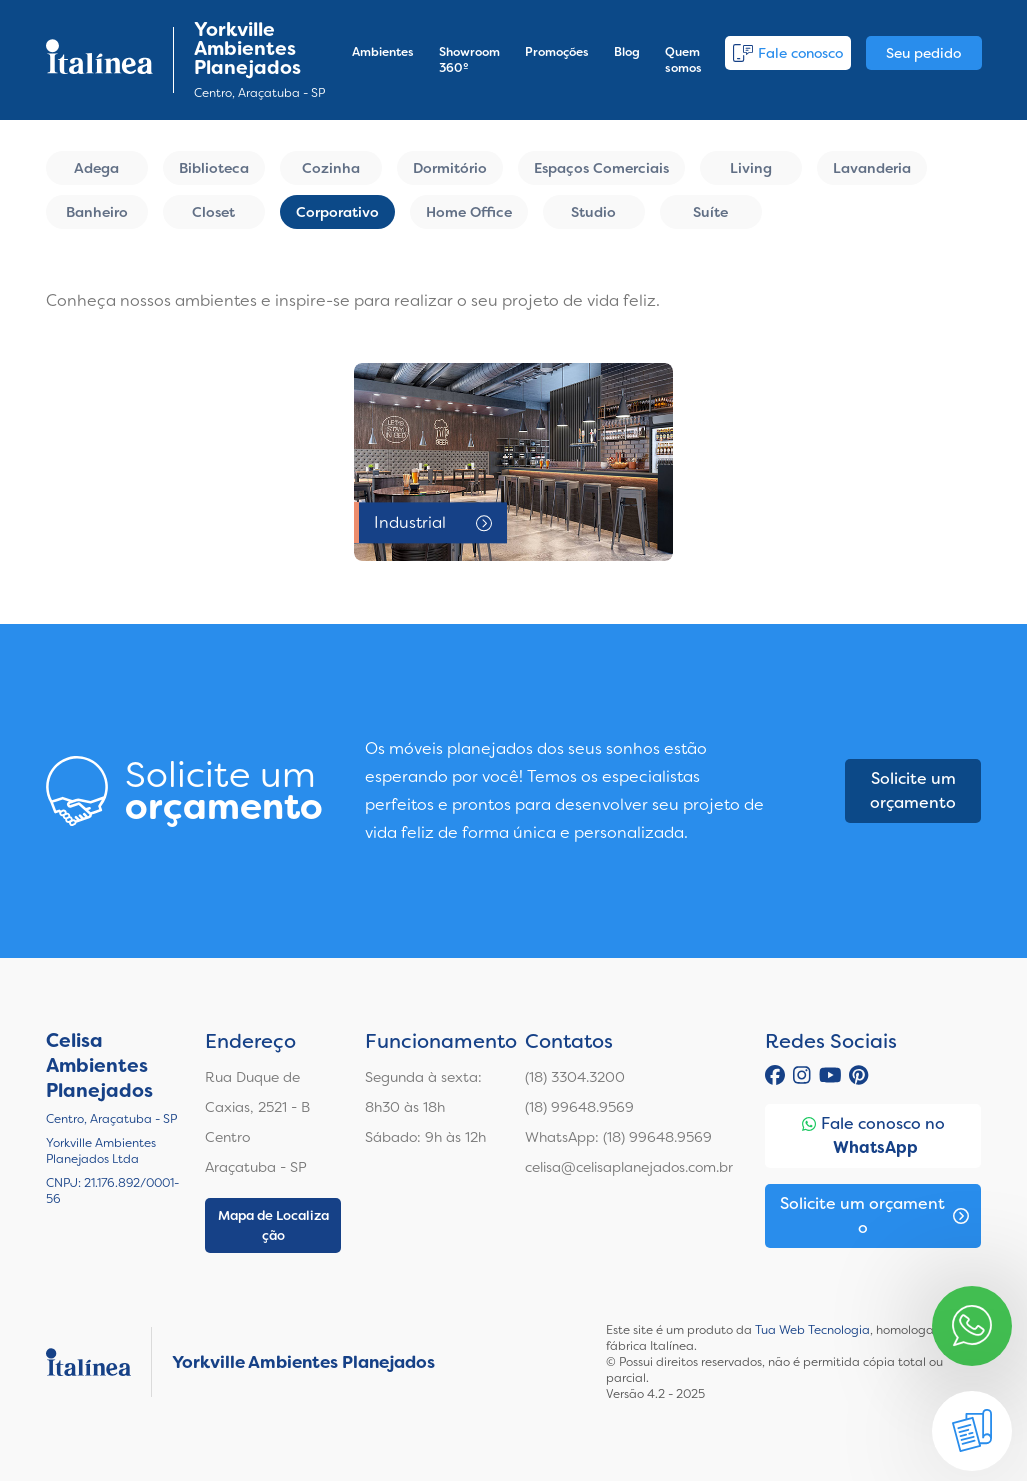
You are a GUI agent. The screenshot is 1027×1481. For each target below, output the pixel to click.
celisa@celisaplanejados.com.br (629, 1167)
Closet (213, 212)
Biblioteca (214, 168)
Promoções (557, 52)
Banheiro (97, 212)
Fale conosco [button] (788, 53)
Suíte (710, 212)
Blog (627, 52)
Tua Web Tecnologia (812, 1330)
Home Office (469, 212)
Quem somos (683, 60)
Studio (593, 212)
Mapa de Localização (273, 1225)
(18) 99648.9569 (579, 1107)
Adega (96, 168)
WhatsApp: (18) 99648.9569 (618, 1137)
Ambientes (383, 52)
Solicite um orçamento (913, 790)
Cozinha (331, 168)
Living (751, 168)
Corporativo (337, 212)
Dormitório (450, 168)
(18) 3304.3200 (575, 1077)
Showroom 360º (469, 60)
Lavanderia (872, 168)
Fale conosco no (873, 1136)
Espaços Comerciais (601, 168)
